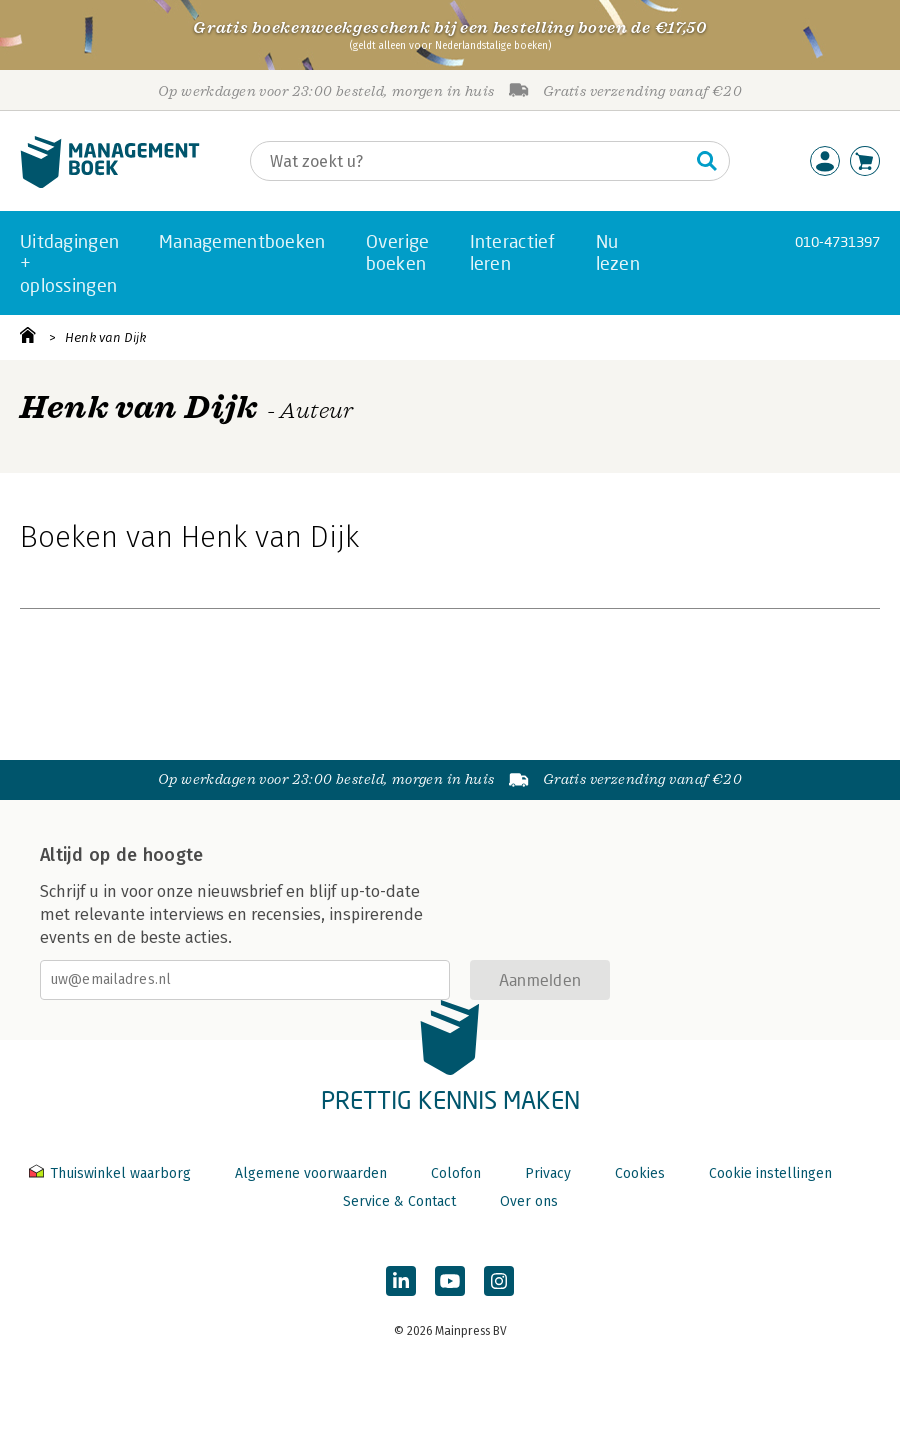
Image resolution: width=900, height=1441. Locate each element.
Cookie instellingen (770, 1173)
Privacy (548, 1173)
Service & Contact (399, 1201)
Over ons (529, 1201)
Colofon (456, 1173)
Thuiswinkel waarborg (112, 1173)
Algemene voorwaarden (311, 1173)
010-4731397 (837, 241)
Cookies (640, 1173)
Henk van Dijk (105, 337)
